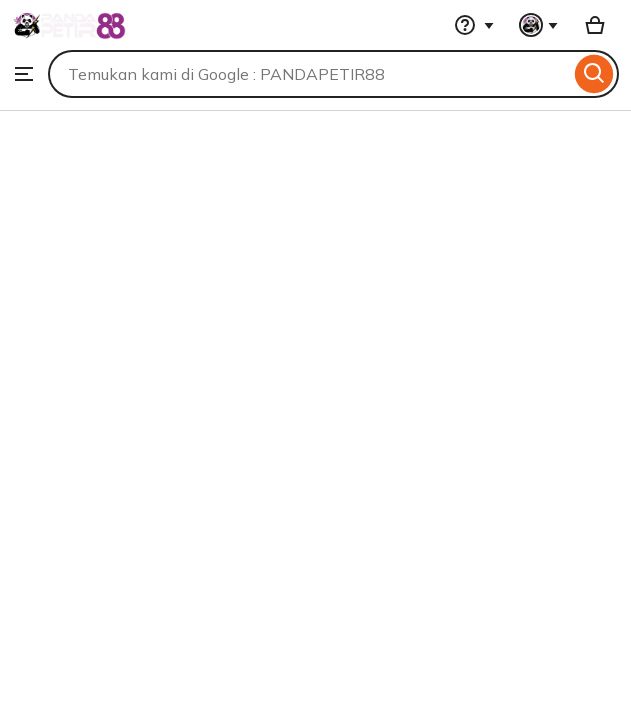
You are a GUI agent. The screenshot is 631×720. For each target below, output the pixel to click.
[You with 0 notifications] (539, 25)
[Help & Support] (474, 25)
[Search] (594, 74)
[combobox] (309, 74)
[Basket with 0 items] (595, 25)
